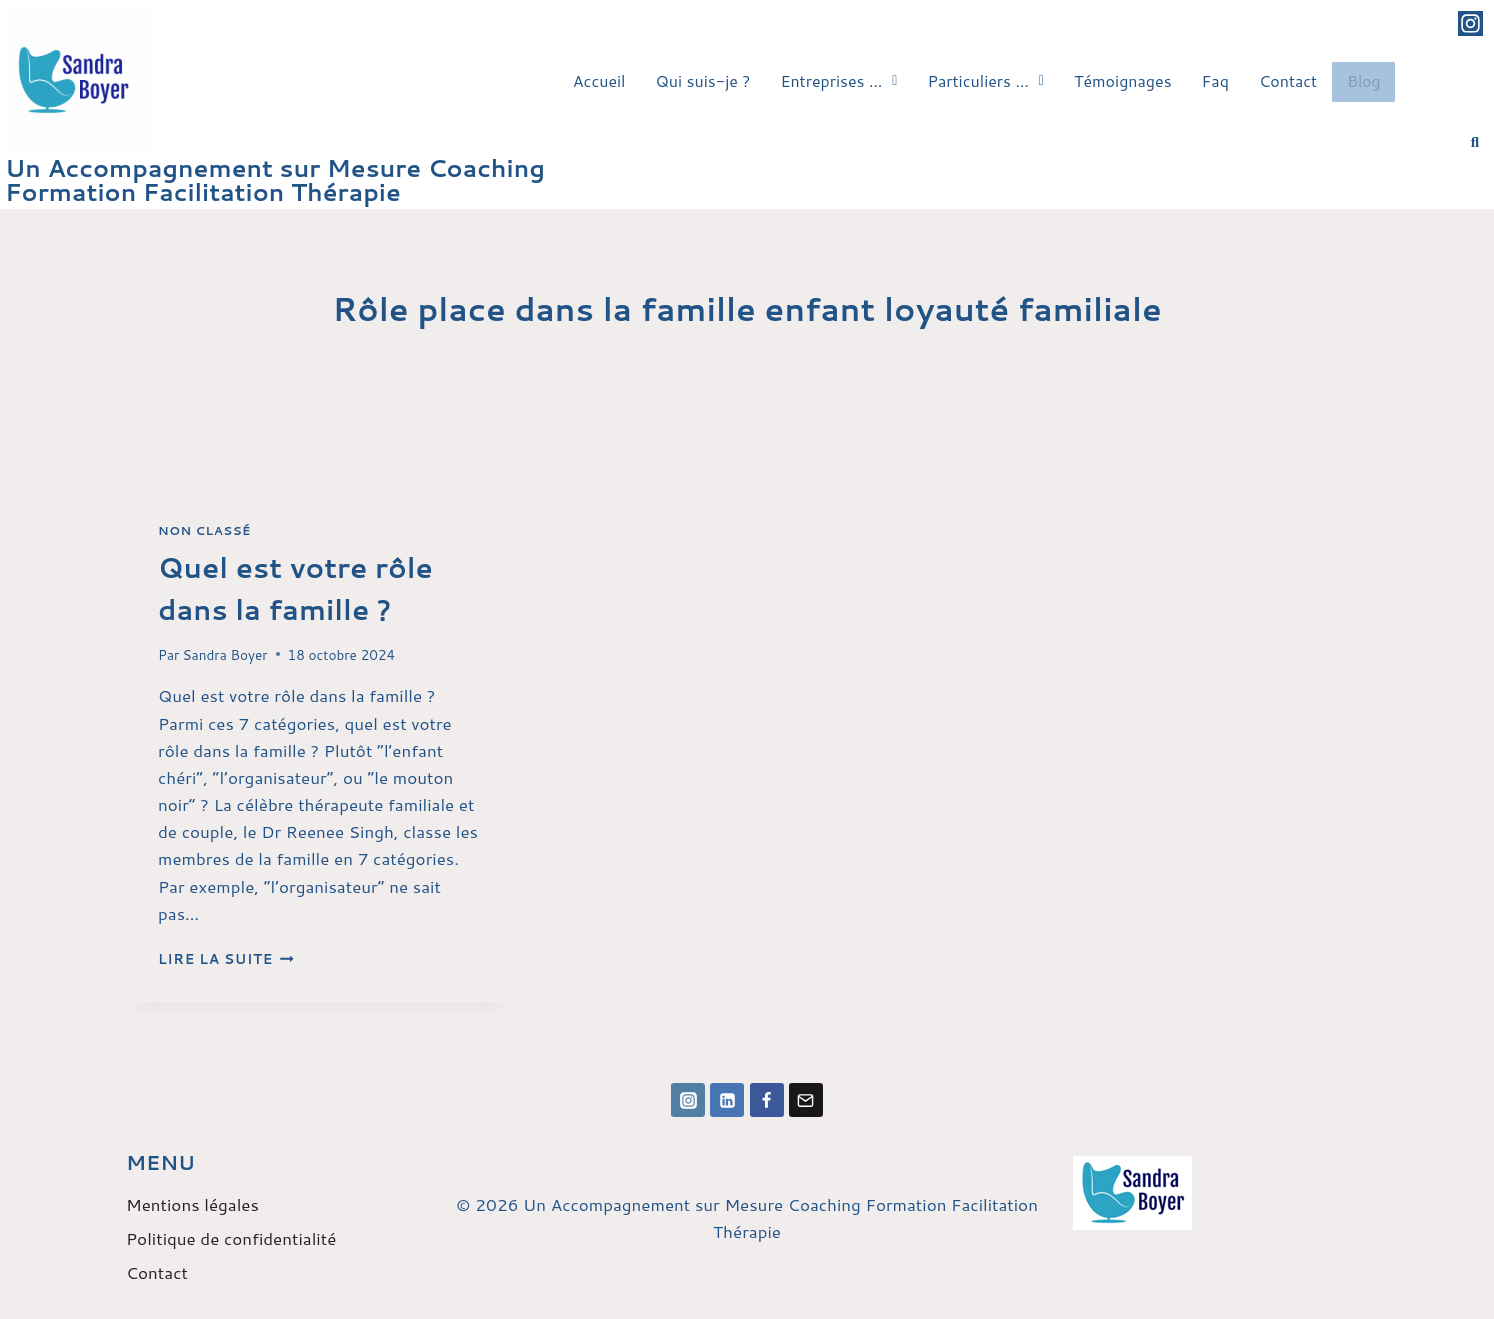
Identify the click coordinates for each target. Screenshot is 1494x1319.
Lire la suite (226, 958)
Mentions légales (192, 1204)
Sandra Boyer (225, 654)
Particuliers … (985, 77)
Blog (1363, 78)
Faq (1215, 77)
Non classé (204, 530)
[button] (838, 78)
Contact (1288, 77)
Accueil (599, 77)
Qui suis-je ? (703, 77)
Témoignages (1123, 77)
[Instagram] (688, 1100)
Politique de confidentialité (231, 1238)
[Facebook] (767, 1100)
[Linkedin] (727, 1100)
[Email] (806, 1100)
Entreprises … (838, 77)
